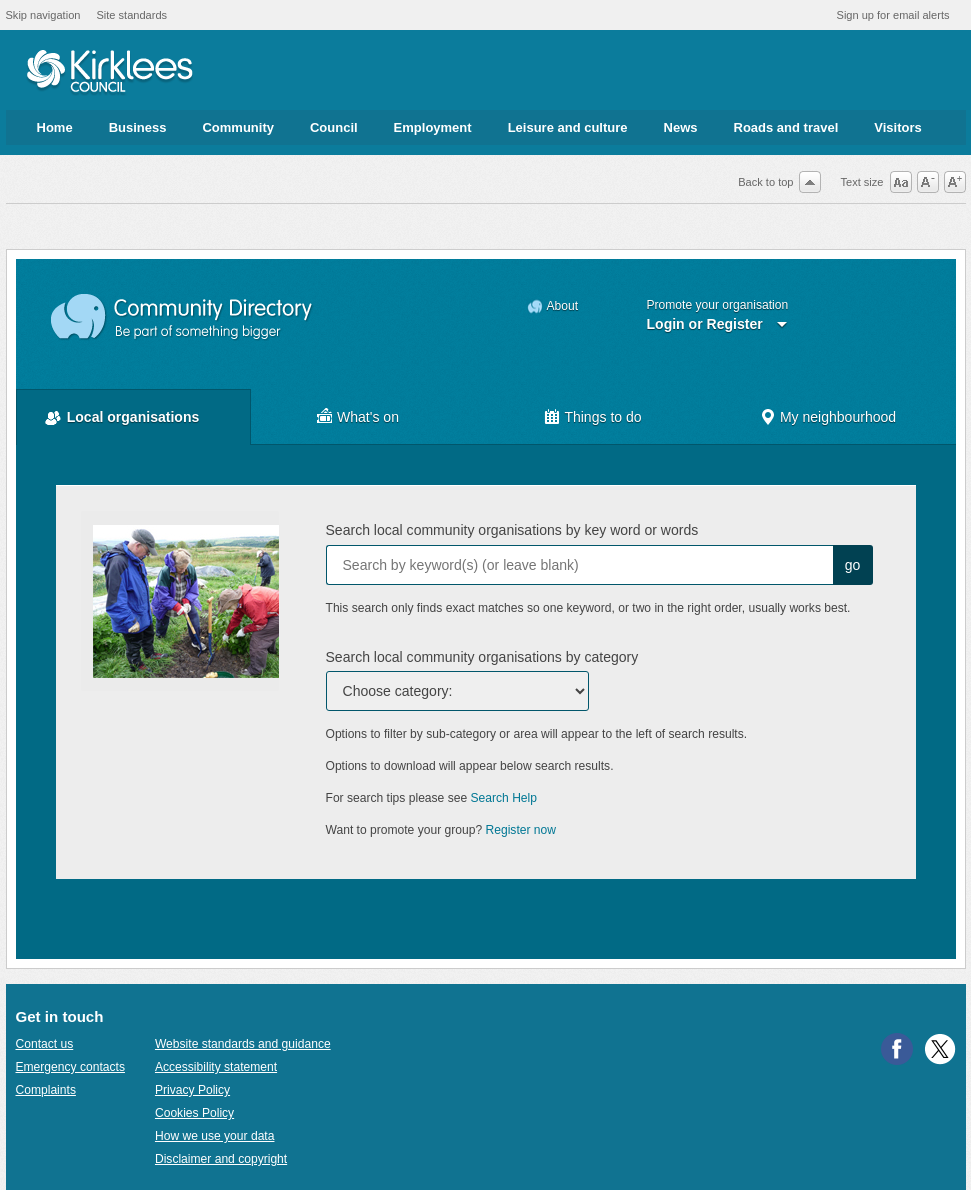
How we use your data (215, 1136)
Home (55, 127)
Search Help (504, 798)
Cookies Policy (194, 1113)
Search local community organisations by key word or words (512, 530)
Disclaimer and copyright (221, 1159)
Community (238, 127)
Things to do (602, 417)
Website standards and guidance (243, 1044)
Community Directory (182, 317)
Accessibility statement (216, 1067)
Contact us (45, 1044)
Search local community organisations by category (482, 657)
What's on (368, 417)
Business (138, 127)
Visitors (897, 127)
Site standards (131, 15)
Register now (521, 830)
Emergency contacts (70, 1067)
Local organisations (133, 417)
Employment (433, 127)
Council (334, 127)
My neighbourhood (838, 417)
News (681, 127)
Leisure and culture (568, 127)
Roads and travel (786, 127)
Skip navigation (43, 15)
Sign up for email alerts (893, 15)
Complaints (46, 1090)
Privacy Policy (192, 1090)
